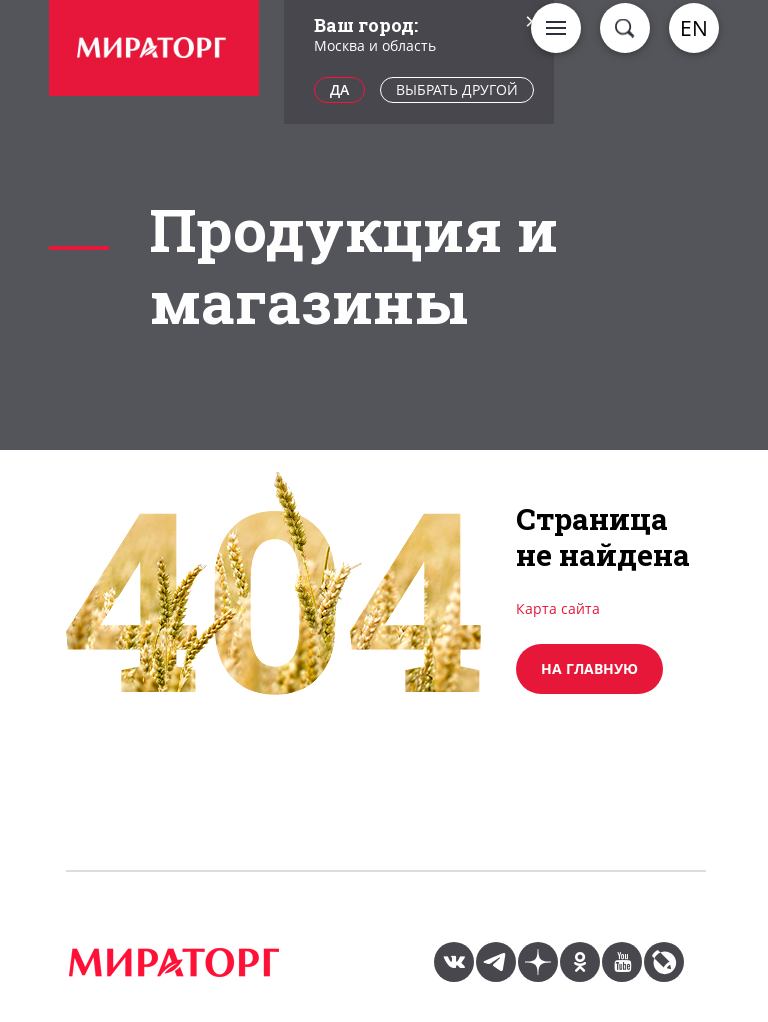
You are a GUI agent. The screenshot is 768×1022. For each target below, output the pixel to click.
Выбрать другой (457, 89)
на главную (589, 668)
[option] (154, 50)
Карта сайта (558, 608)
